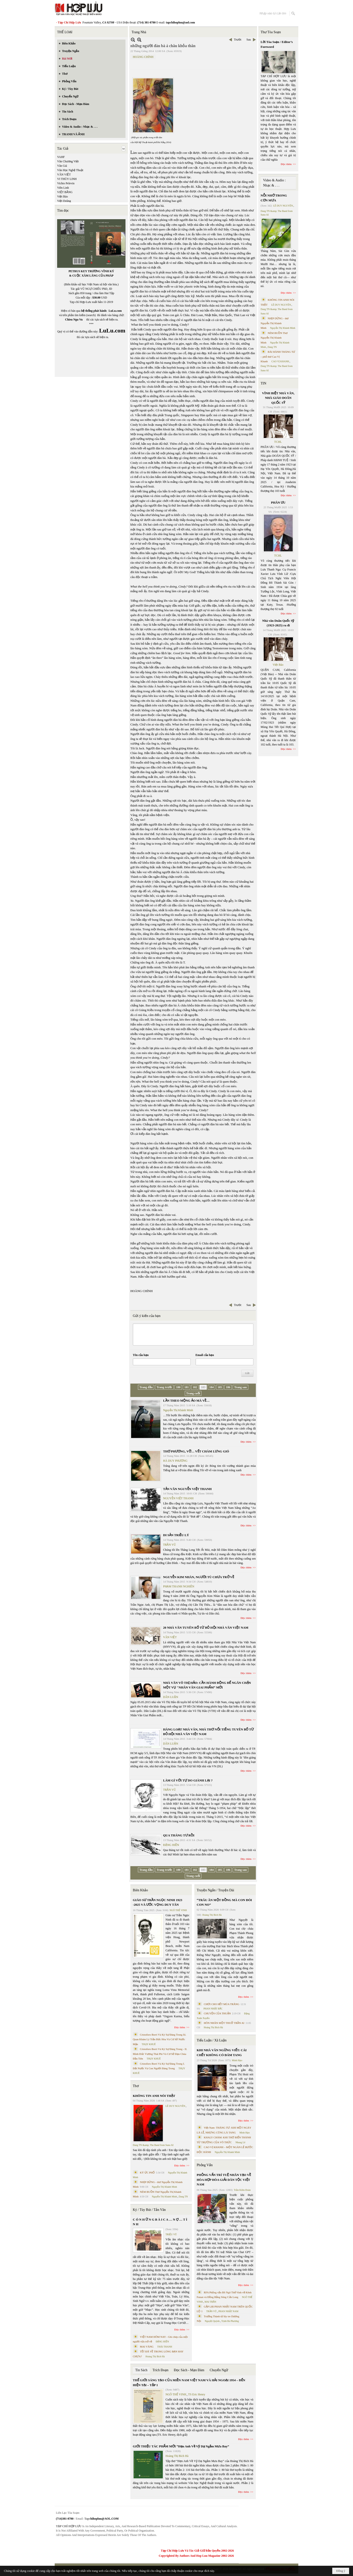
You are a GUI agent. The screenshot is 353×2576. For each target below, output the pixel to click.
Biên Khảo (140, 1890)
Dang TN (183, 2196)
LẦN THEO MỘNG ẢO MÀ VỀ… (186, 1400)
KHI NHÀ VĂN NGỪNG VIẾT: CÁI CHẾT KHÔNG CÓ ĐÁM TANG (222, 2052)
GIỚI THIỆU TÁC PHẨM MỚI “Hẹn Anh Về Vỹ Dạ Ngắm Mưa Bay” (181, 2446)
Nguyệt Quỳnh (212, 2321)
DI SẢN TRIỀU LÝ (176, 1535)
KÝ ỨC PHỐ (147, 2172)
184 (211, 1387)
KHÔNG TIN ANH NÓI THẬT (154, 2096)
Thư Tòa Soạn (271, 32)
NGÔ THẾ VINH (178, 1910)
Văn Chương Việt (68, 161)
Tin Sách (141, 2370)
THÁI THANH (164, 2346)
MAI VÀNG (147, 2346)
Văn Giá (62, 165)
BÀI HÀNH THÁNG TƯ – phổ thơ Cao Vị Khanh (278, 356)
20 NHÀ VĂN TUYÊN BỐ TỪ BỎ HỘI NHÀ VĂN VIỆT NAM (205, 1627)
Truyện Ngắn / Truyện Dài (215, 1890)
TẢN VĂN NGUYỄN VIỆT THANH (187, 1489)
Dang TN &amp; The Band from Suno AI (153, 2145)
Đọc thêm (246, 1441)
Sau (249, 39)
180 (178, 1387)
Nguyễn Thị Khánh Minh (178, 1410)
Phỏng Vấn (205, 2165)
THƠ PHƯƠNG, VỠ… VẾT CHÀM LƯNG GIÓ (196, 1451)
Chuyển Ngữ (219, 2370)
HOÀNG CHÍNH (143, 57)
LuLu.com (115, 310)
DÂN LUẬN (170, 1697)
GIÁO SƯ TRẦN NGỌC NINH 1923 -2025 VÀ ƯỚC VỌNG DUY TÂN (157, 1902)
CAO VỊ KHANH (280, 361)
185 (220, 1387)
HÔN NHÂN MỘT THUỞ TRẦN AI (224, 2022)
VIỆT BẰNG (65, 192)
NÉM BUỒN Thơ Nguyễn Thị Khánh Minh (274, 337)
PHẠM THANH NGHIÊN (178, 1586)
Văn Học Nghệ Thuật (70, 170)
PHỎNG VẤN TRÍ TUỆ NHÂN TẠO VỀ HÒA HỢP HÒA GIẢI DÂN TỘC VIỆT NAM (224, 2179)
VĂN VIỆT (64, 174)
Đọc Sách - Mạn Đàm (189, 2370)
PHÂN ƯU (278, 502)
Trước (237, 39)
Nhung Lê (240, 2142)
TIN (263, 383)
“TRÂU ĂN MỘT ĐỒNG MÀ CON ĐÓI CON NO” (224, 1902)
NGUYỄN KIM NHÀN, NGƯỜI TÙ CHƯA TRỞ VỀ (198, 1577)
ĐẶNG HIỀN (171, 1845)
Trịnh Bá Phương (230, 2321)
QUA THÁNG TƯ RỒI (178, 1835)
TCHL (278, 442)
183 (203, 1387)
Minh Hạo (237, 2060)
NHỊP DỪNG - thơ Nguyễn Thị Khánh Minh (275, 323)
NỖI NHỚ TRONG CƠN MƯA (274, 198)
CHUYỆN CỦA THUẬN (217, 2013)
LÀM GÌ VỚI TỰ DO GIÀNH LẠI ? (188, 1780)
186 (228, 1387)
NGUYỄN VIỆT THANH (178, 1498)
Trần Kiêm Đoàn (242, 2190)
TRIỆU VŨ (171, 2234)
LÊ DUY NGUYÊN (175, 2106)
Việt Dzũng (64, 201)
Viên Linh (63, 187)
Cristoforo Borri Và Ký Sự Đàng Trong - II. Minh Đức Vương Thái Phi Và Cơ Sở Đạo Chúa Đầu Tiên (160, 2054)
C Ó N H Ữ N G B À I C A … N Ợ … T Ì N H (160, 2222)
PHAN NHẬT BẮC (213, 2008)
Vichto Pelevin (65, 183)
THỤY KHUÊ (149, 2044)
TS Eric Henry (196, 2394)
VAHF (61, 157)
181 (186, 1387)
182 (195, 1387)
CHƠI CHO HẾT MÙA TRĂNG (221, 2004)
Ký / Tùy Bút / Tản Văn (149, 2210)
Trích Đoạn (160, 2370)
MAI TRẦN (210, 2301)
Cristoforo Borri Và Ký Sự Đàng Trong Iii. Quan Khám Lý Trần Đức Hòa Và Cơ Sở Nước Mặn (159, 2039)
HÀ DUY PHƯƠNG (175, 1460)
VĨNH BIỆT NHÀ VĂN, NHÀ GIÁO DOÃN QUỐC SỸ (278, 397)
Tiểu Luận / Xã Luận (212, 2040)
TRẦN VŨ (169, 1544)
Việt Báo (62, 196)
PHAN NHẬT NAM (228, 2311)
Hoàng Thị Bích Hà (155, 2356)
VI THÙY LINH (67, 179)
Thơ (136, 2086)
